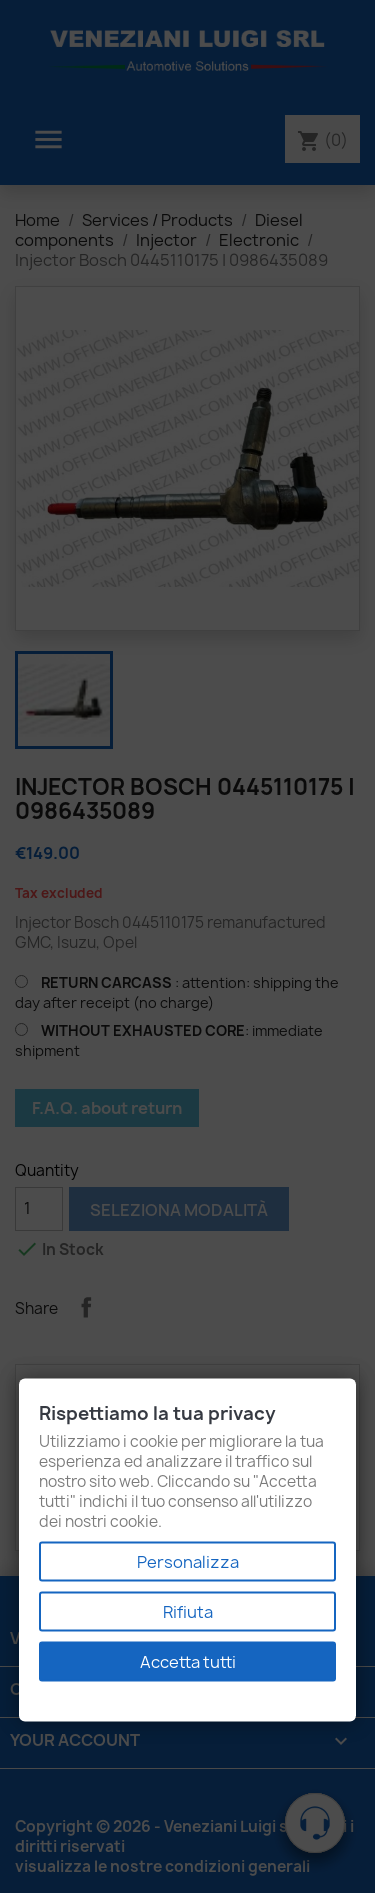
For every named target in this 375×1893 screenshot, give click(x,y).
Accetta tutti (188, 1662)
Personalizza (188, 1562)
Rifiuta (188, 1612)
